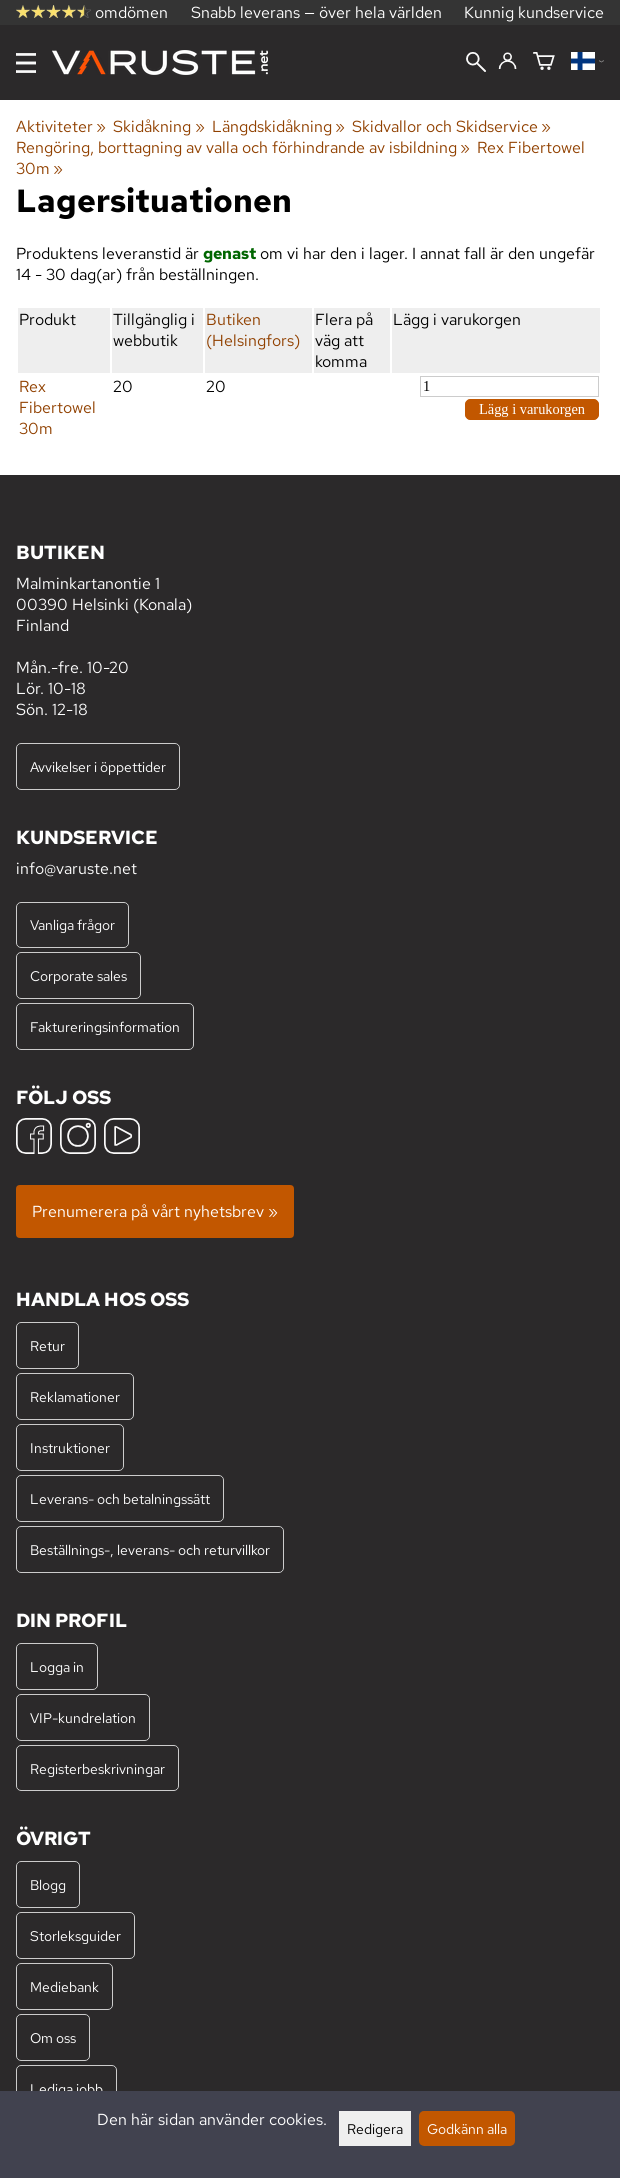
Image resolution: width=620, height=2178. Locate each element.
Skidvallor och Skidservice (451, 126)
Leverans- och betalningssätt (120, 1498)
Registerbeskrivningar (97, 1768)
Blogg (48, 1884)
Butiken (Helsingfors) (253, 330)
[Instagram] (78, 1138)
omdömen (92, 12)
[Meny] (26, 63)
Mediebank (64, 1986)
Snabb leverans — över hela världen (316, 12)
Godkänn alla (467, 2128)
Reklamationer (75, 1396)
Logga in (57, 1666)
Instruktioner (70, 1447)
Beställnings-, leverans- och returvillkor (150, 1549)
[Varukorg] (544, 62)
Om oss (53, 2037)
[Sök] (476, 64)
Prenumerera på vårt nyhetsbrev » (155, 1211)
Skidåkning (158, 126)
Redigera (375, 2128)
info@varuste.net (76, 868)
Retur (47, 1345)
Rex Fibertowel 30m (57, 407)
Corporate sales (78, 975)
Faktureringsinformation (105, 1026)
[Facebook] (34, 1138)
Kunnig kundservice (534, 12)
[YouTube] (122, 1138)
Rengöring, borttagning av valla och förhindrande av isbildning (243, 147)
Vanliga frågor (72, 924)
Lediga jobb (66, 2088)
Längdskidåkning (278, 126)
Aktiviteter (61, 126)
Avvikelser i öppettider (98, 766)
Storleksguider (75, 1935)
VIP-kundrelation (83, 1717)
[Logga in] (507, 62)
